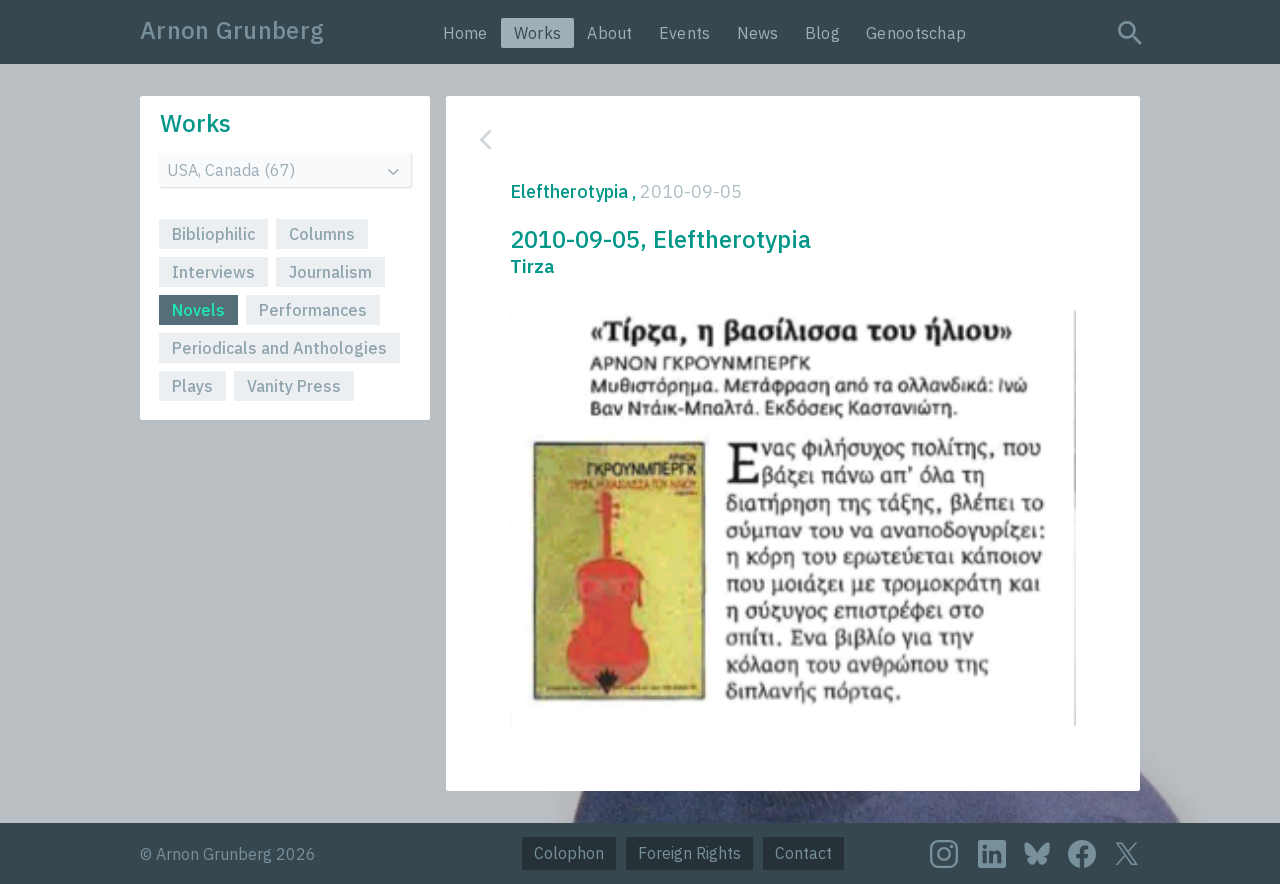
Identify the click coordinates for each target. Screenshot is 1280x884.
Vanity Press (294, 386)
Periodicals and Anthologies (279, 348)
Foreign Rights (689, 853)
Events (685, 33)
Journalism (330, 272)
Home (465, 33)
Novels (198, 310)
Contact (803, 853)
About (610, 33)
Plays (192, 386)
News (758, 33)
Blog (822, 33)
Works (538, 33)
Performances (313, 310)
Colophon (569, 853)
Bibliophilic (213, 234)
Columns (322, 234)
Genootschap (916, 33)
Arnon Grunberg (232, 30)
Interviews (213, 272)
